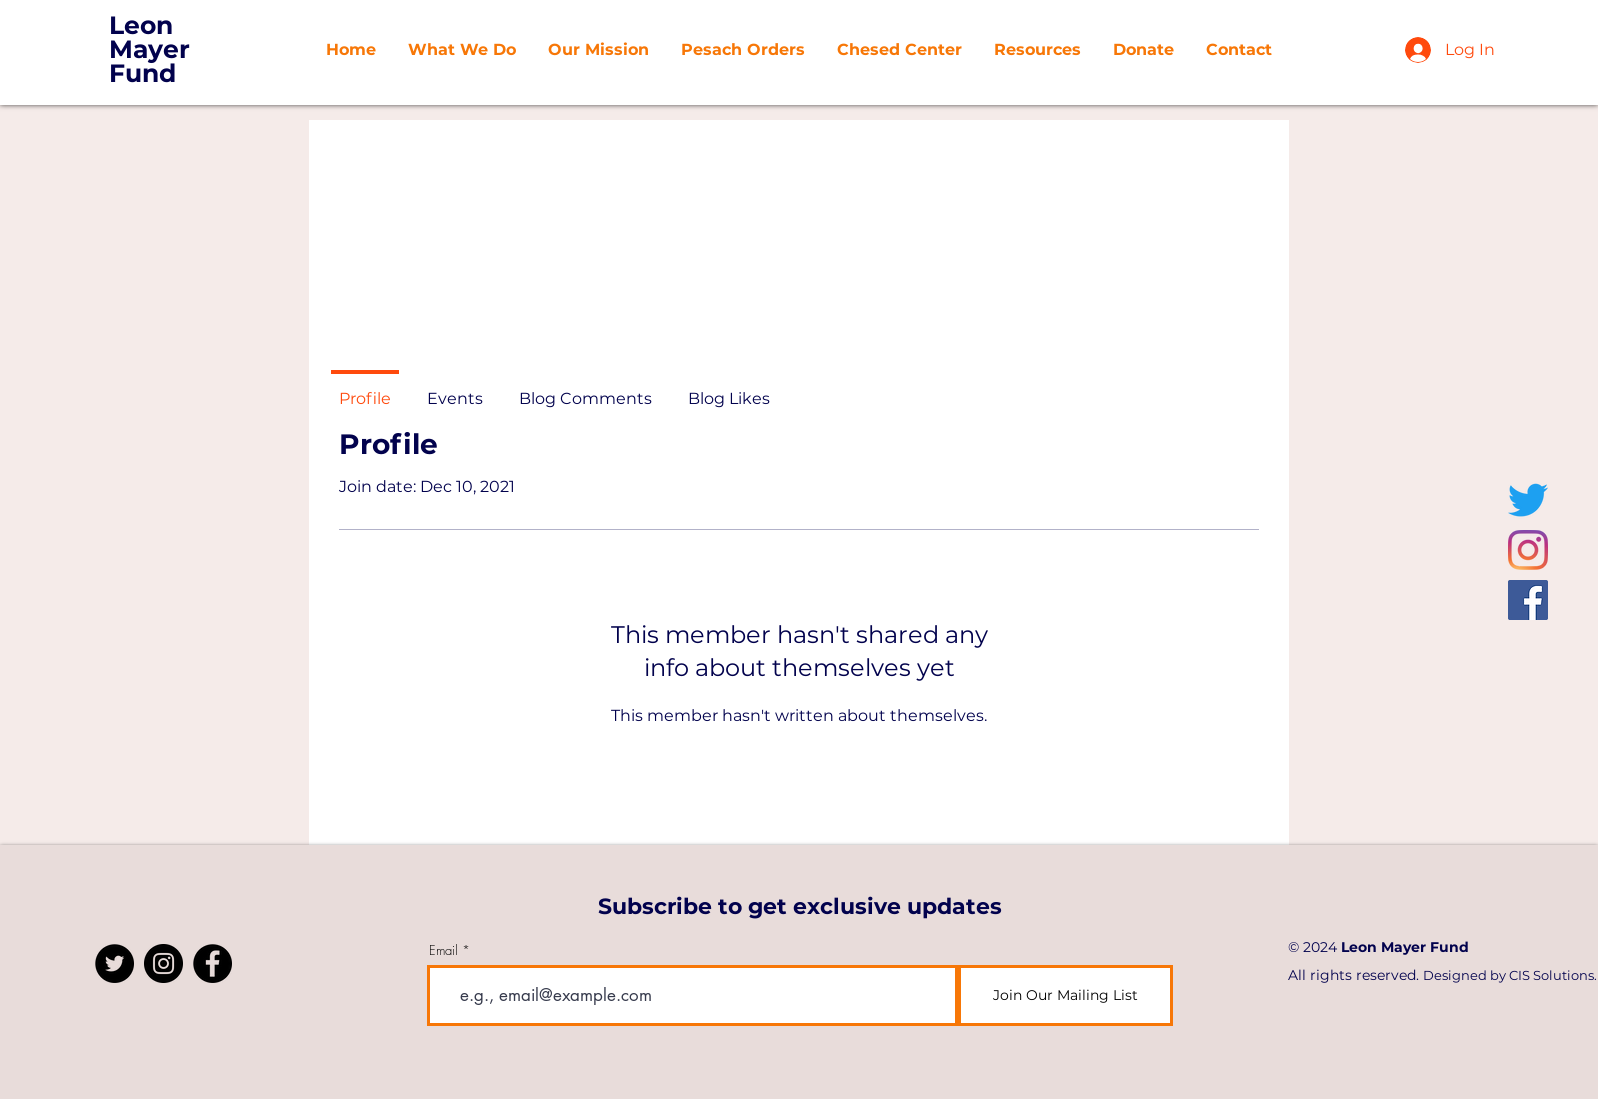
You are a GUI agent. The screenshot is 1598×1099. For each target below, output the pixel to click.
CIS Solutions (1551, 975)
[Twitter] (1528, 500)
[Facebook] (1528, 600)
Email (443, 950)
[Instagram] (1528, 550)
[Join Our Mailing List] (1065, 995)
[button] (598, 50)
